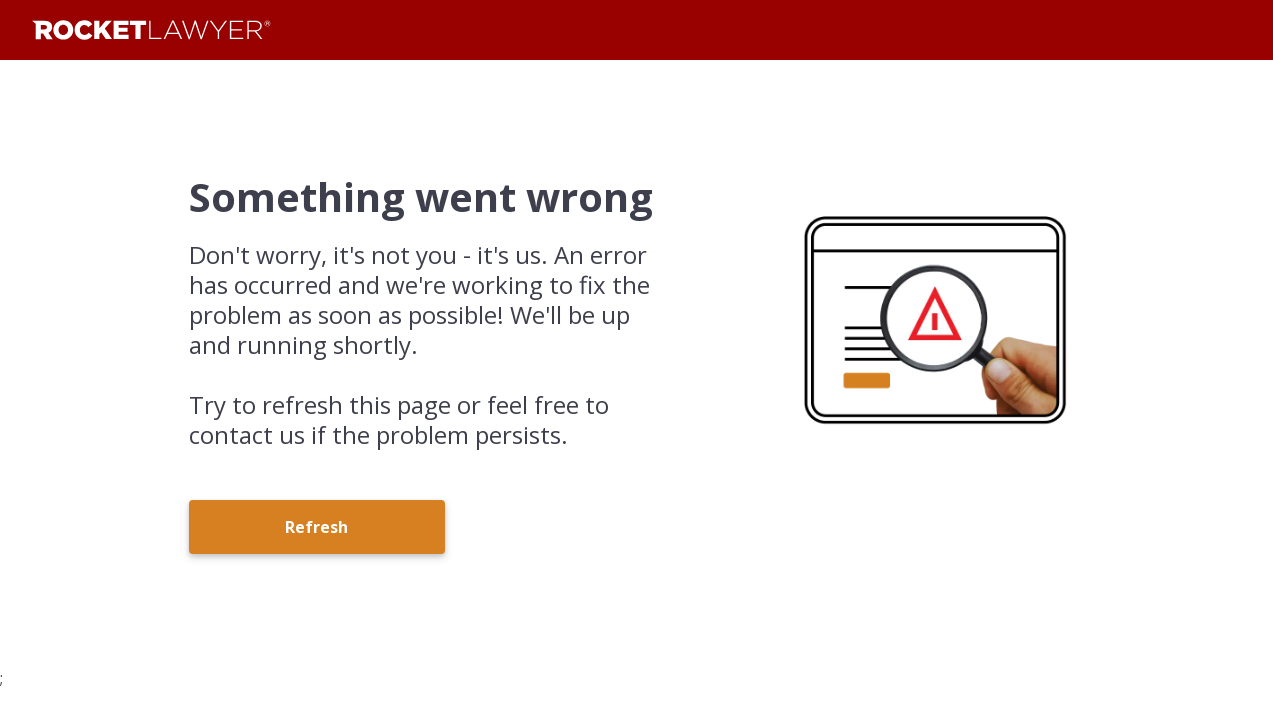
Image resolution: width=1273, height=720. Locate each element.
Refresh (316, 527)
